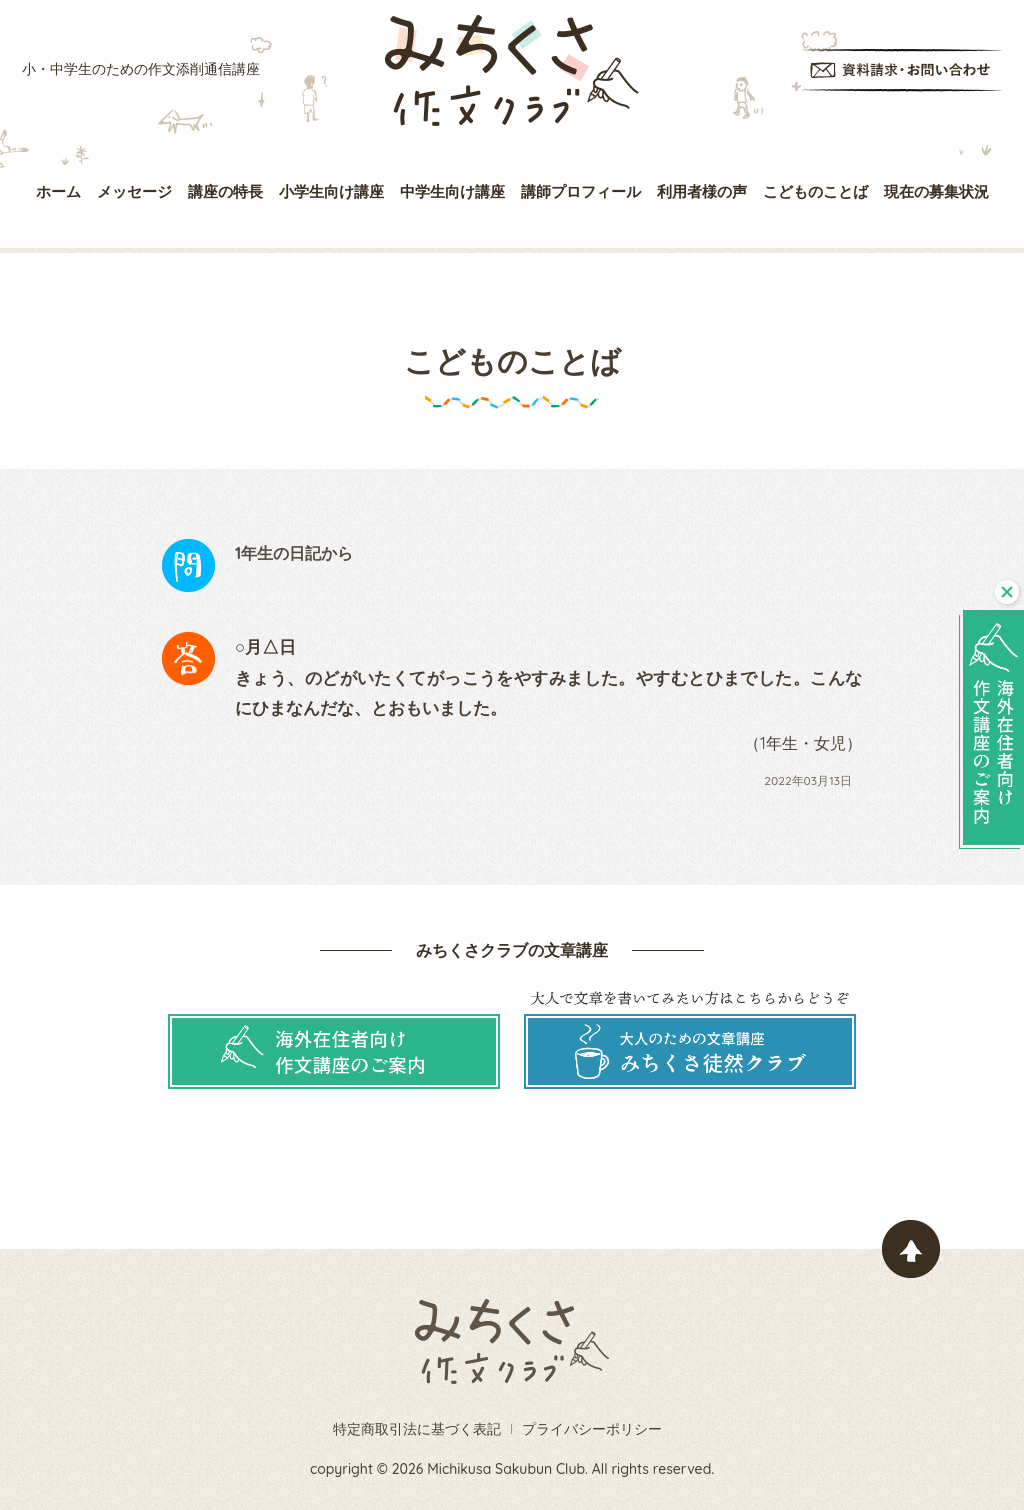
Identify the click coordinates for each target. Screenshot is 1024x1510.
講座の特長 (225, 191)
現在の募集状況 (936, 191)
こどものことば (815, 191)
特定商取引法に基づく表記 (417, 1429)
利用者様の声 (702, 191)
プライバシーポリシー (592, 1429)
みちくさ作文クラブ (512, 70)
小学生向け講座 (331, 191)
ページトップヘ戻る (911, 1249)
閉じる (1007, 592)
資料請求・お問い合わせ (902, 70)
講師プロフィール (581, 191)
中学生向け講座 (452, 191)
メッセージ (134, 191)
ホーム (58, 191)
